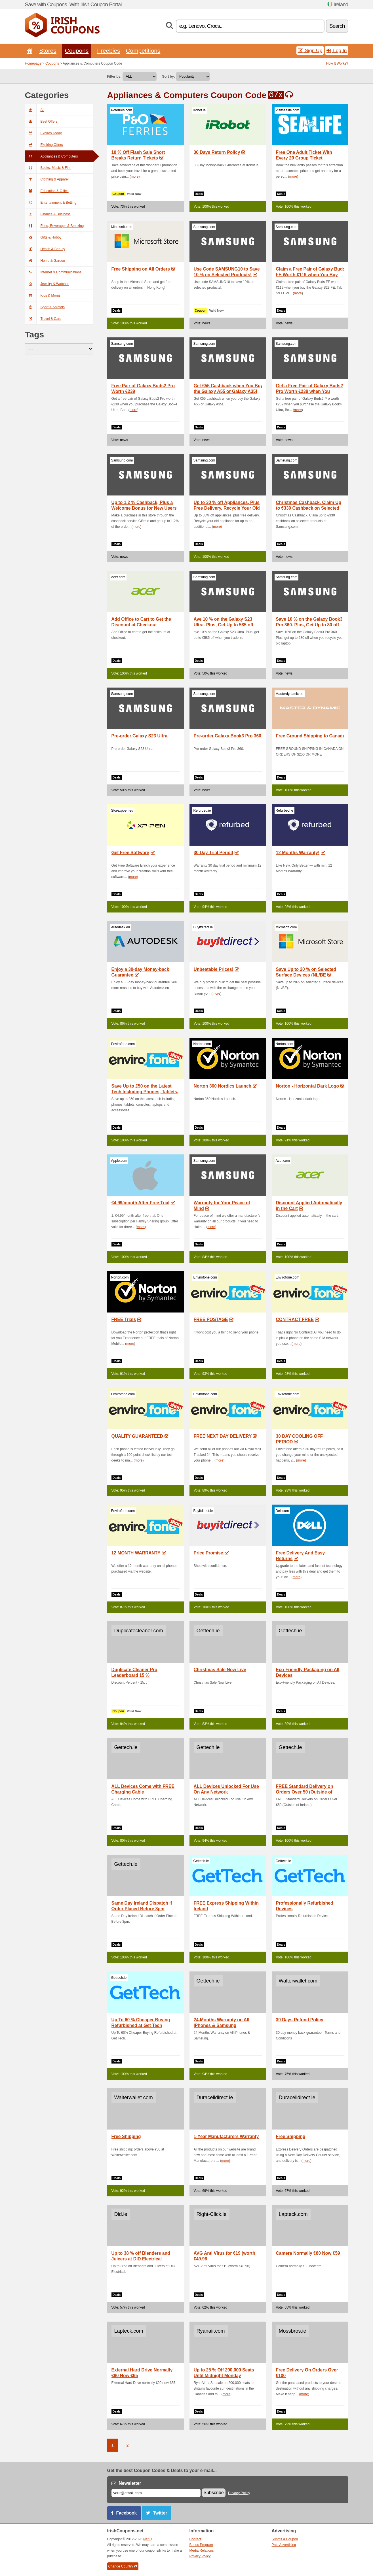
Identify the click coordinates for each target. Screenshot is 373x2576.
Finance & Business (48, 214)
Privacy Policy (239, 2493)
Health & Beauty (45, 249)
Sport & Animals (45, 307)
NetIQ (147, 2539)
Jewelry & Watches (47, 284)
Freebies (108, 50)
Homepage (33, 63)
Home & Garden (45, 260)
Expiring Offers (44, 144)
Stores (47, 50)
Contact (195, 2539)
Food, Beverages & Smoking (54, 225)
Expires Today (43, 133)
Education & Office (47, 191)
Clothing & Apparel (47, 179)
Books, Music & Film (48, 167)
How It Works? (337, 63)
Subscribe (214, 2492)
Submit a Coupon (285, 2539)
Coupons (77, 50)
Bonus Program (201, 2545)
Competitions (143, 50)
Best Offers (41, 121)
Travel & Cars (43, 318)
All (34, 110)
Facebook (126, 2513)
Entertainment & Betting (51, 202)
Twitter (160, 2513)
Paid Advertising (284, 2545)
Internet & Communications (53, 272)
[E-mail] (156, 2493)
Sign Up (310, 50)
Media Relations (201, 2550)
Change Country (122, 2566)
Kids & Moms (43, 295)
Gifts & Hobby (43, 237)
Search (337, 26)
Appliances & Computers (51, 156)
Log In (336, 50)
